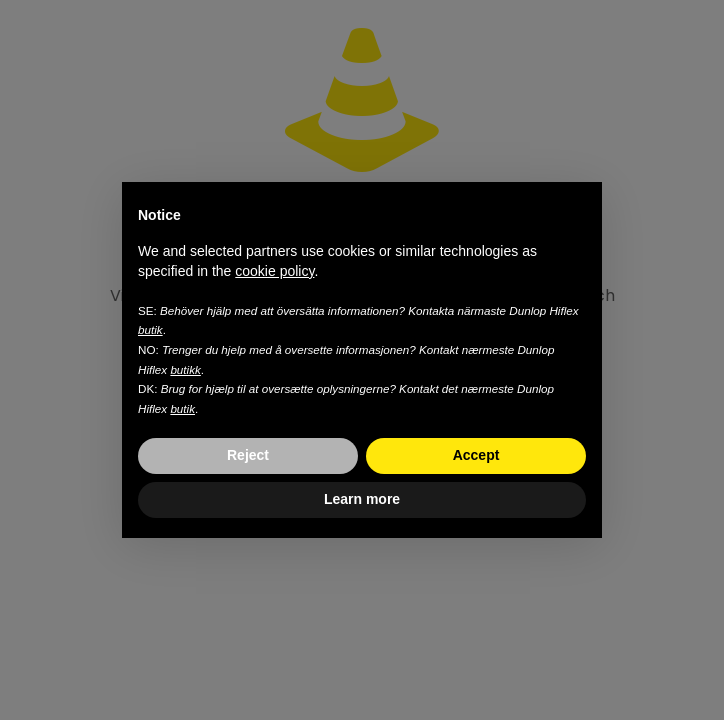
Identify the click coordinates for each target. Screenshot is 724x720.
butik (150, 329)
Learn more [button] (362, 499)
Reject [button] (248, 455)
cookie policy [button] (274, 271)
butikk (185, 369)
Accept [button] (476, 455)
